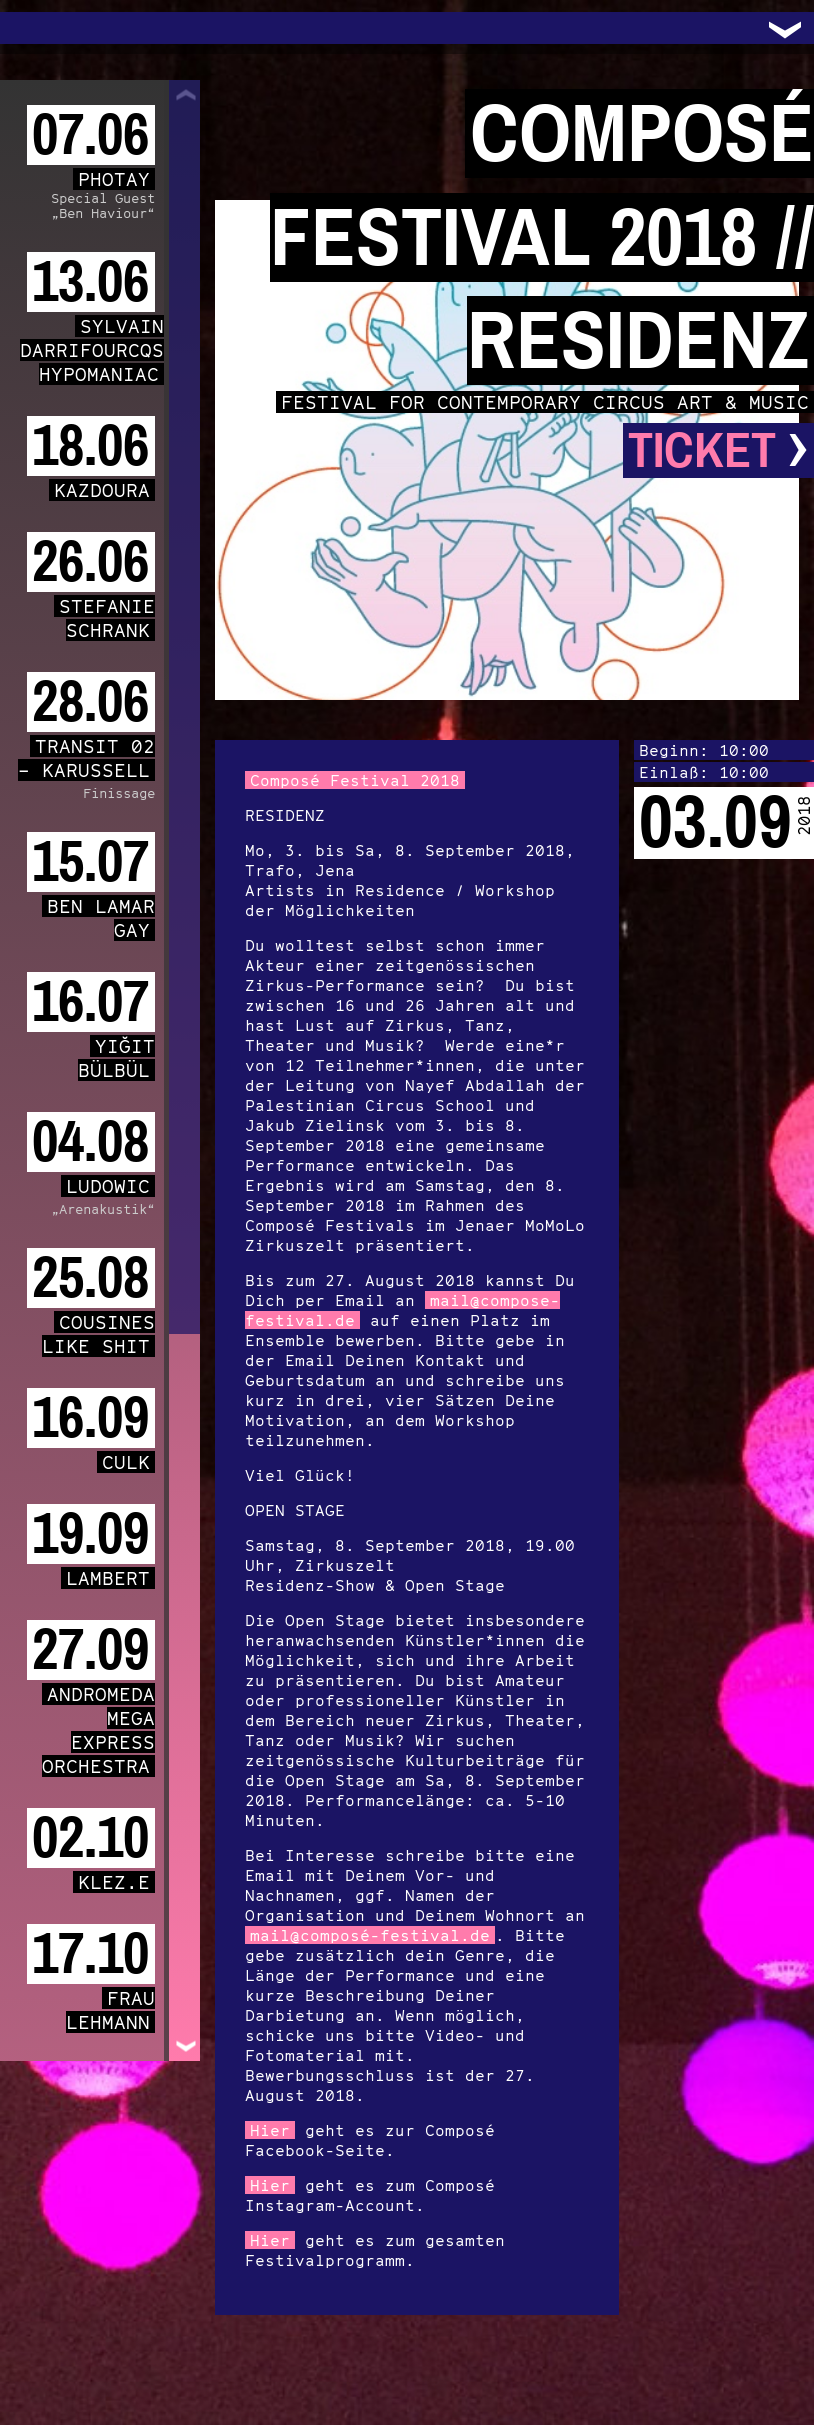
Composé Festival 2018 (355, 780)
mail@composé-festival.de (370, 1935)
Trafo (40, 28)
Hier (270, 2130)
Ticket (718, 450)
